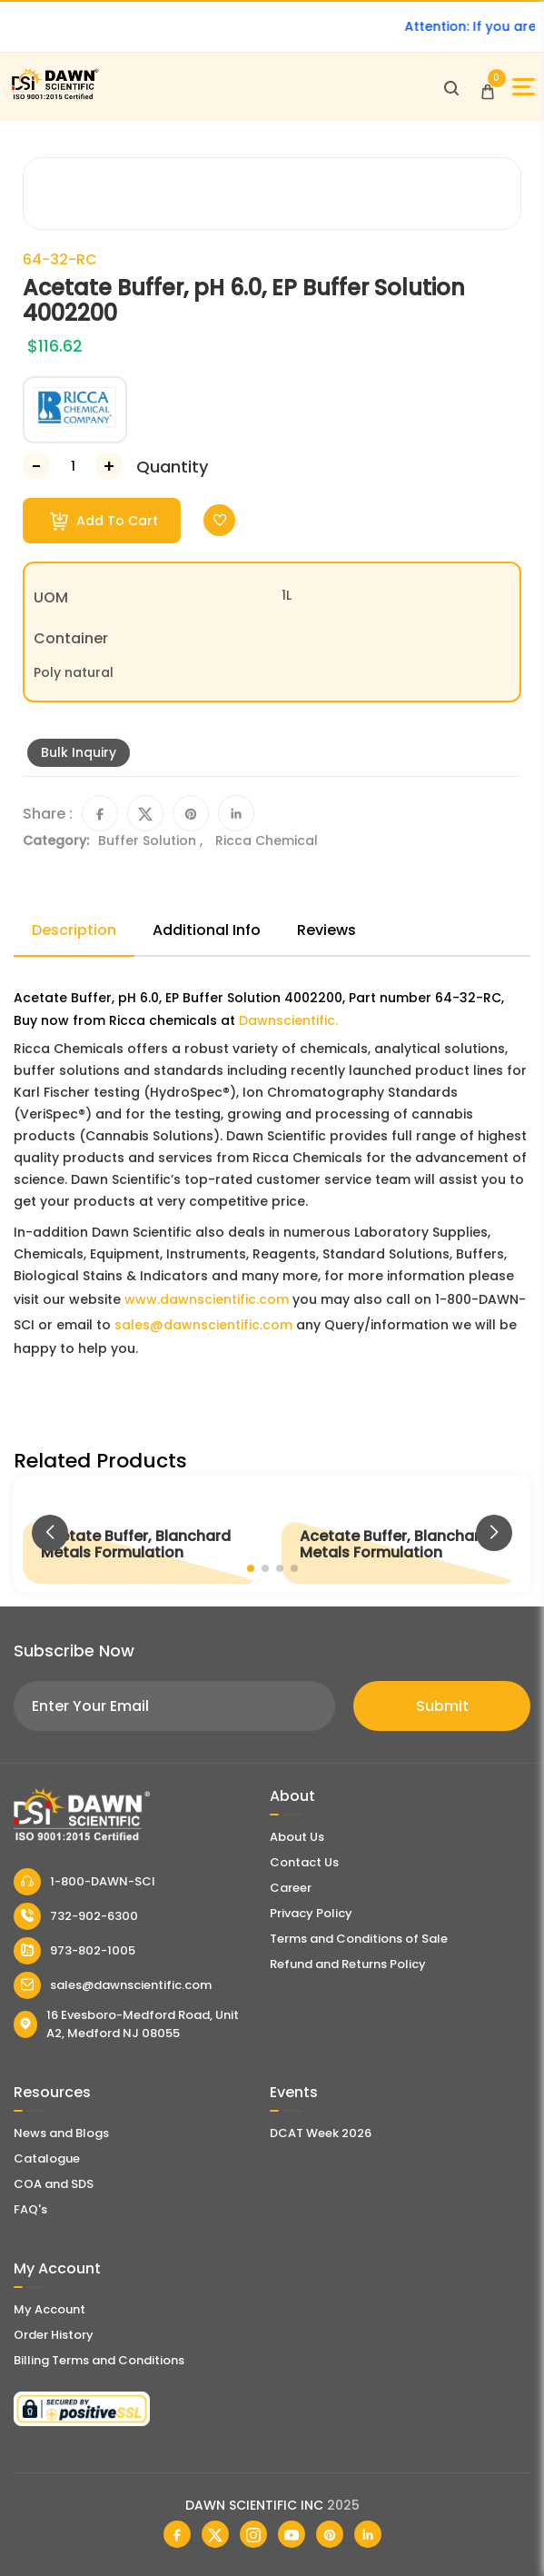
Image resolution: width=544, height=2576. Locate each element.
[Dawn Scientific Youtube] (291, 2534)
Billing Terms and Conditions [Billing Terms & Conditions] (99, 2360)
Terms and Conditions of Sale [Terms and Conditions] (359, 1938)
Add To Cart (104, 521)
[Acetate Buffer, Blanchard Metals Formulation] (143, 1534)
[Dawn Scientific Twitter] (215, 2534)
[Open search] (451, 87)
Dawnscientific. (288, 1020)
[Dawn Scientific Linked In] (367, 2534)
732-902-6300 (76, 1916)
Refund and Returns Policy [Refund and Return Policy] (348, 1964)
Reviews (326, 930)
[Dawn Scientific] (54, 96)
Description (74, 930)
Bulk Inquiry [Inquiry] (78, 752)
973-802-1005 (74, 1950)
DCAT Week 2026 (320, 2133)
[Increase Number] (109, 466)
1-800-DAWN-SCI (84, 1881)
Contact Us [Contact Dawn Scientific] (304, 1862)
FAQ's (30, 2209)
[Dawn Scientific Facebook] (177, 2534)
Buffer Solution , (152, 840)
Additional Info (207, 930)
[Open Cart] (487, 87)
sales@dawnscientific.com (203, 1325)
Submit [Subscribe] (442, 1706)
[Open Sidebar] (523, 86)
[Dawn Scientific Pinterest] (329, 2534)
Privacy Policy (311, 1913)
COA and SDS (54, 2184)
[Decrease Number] (36, 466)
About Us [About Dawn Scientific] (297, 1836)
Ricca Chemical (266, 840)
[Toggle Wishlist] (219, 520)
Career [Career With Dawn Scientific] (291, 1887)
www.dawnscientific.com (206, 1299)
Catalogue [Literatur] (47, 2158)
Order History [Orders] (54, 2334)
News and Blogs (61, 2133)
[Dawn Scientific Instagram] (253, 2534)
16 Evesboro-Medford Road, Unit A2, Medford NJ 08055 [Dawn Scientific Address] (126, 2024)
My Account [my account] (49, 2309)
